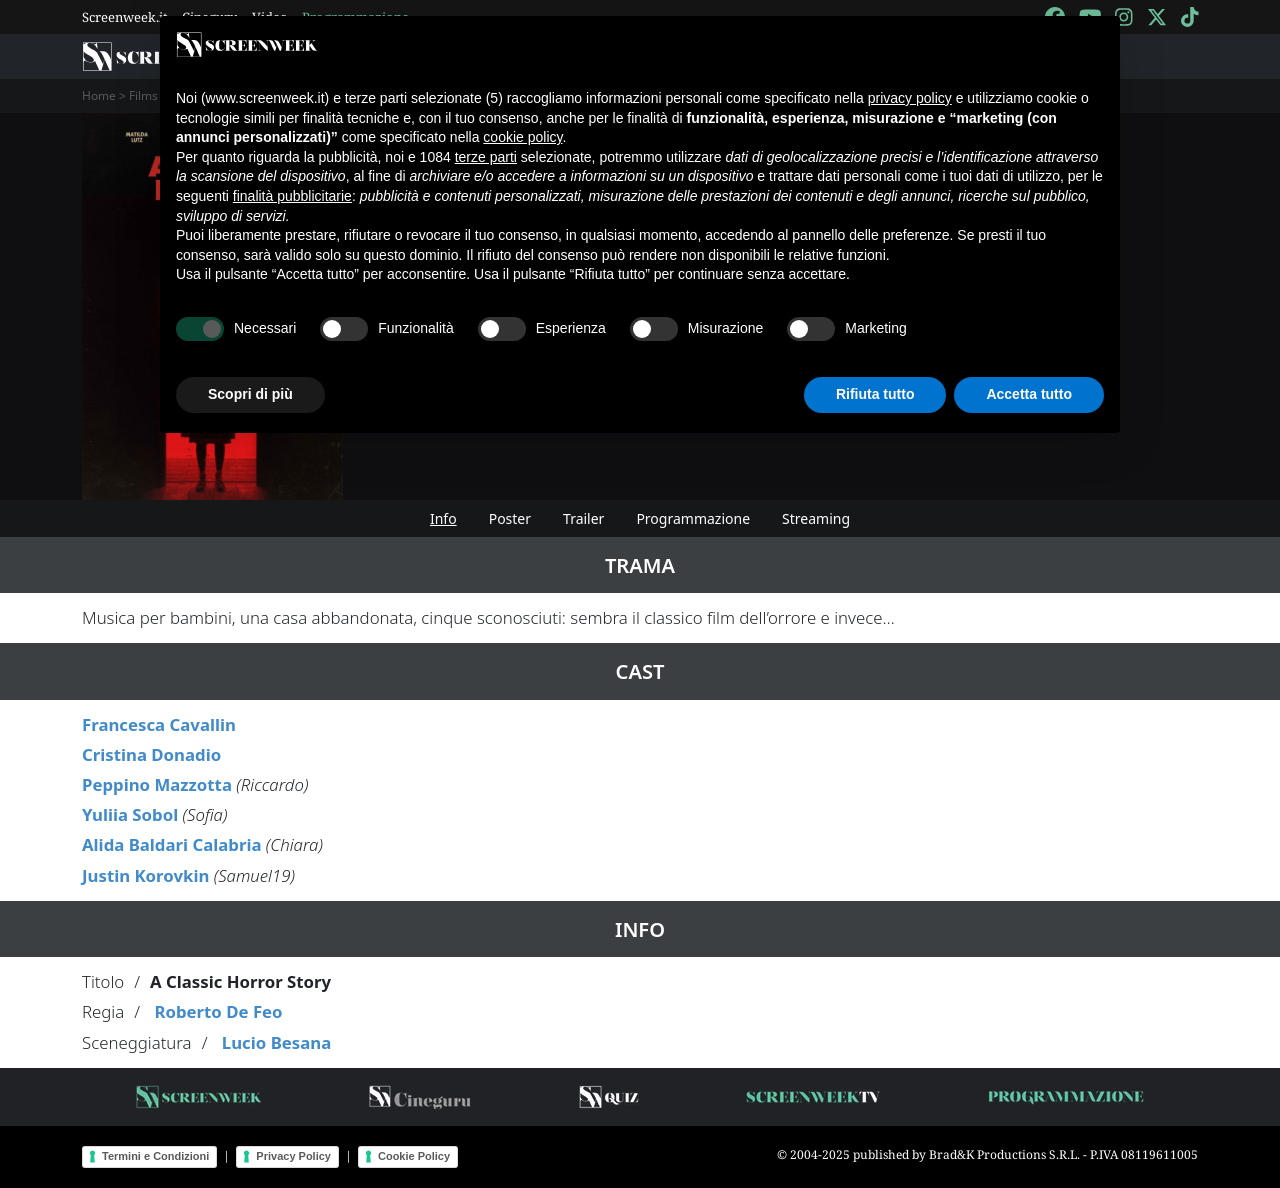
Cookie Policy (414, 1156)
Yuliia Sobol (130, 814)
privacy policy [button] (910, 98)
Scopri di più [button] (250, 394)
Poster (510, 518)
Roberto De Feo (218, 1011)
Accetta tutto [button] (1029, 394)
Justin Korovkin (145, 875)
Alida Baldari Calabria (171, 844)
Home (99, 95)
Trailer (583, 518)
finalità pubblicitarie (292, 196)
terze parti (486, 157)
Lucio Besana (276, 1042)
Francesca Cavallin (159, 724)
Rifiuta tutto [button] (875, 394)
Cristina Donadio (151, 754)
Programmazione (693, 518)
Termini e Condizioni (155, 1156)
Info (443, 518)
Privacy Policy (293, 1156)
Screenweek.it (125, 17)
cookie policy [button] (522, 137)
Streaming (816, 518)
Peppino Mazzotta (157, 784)
